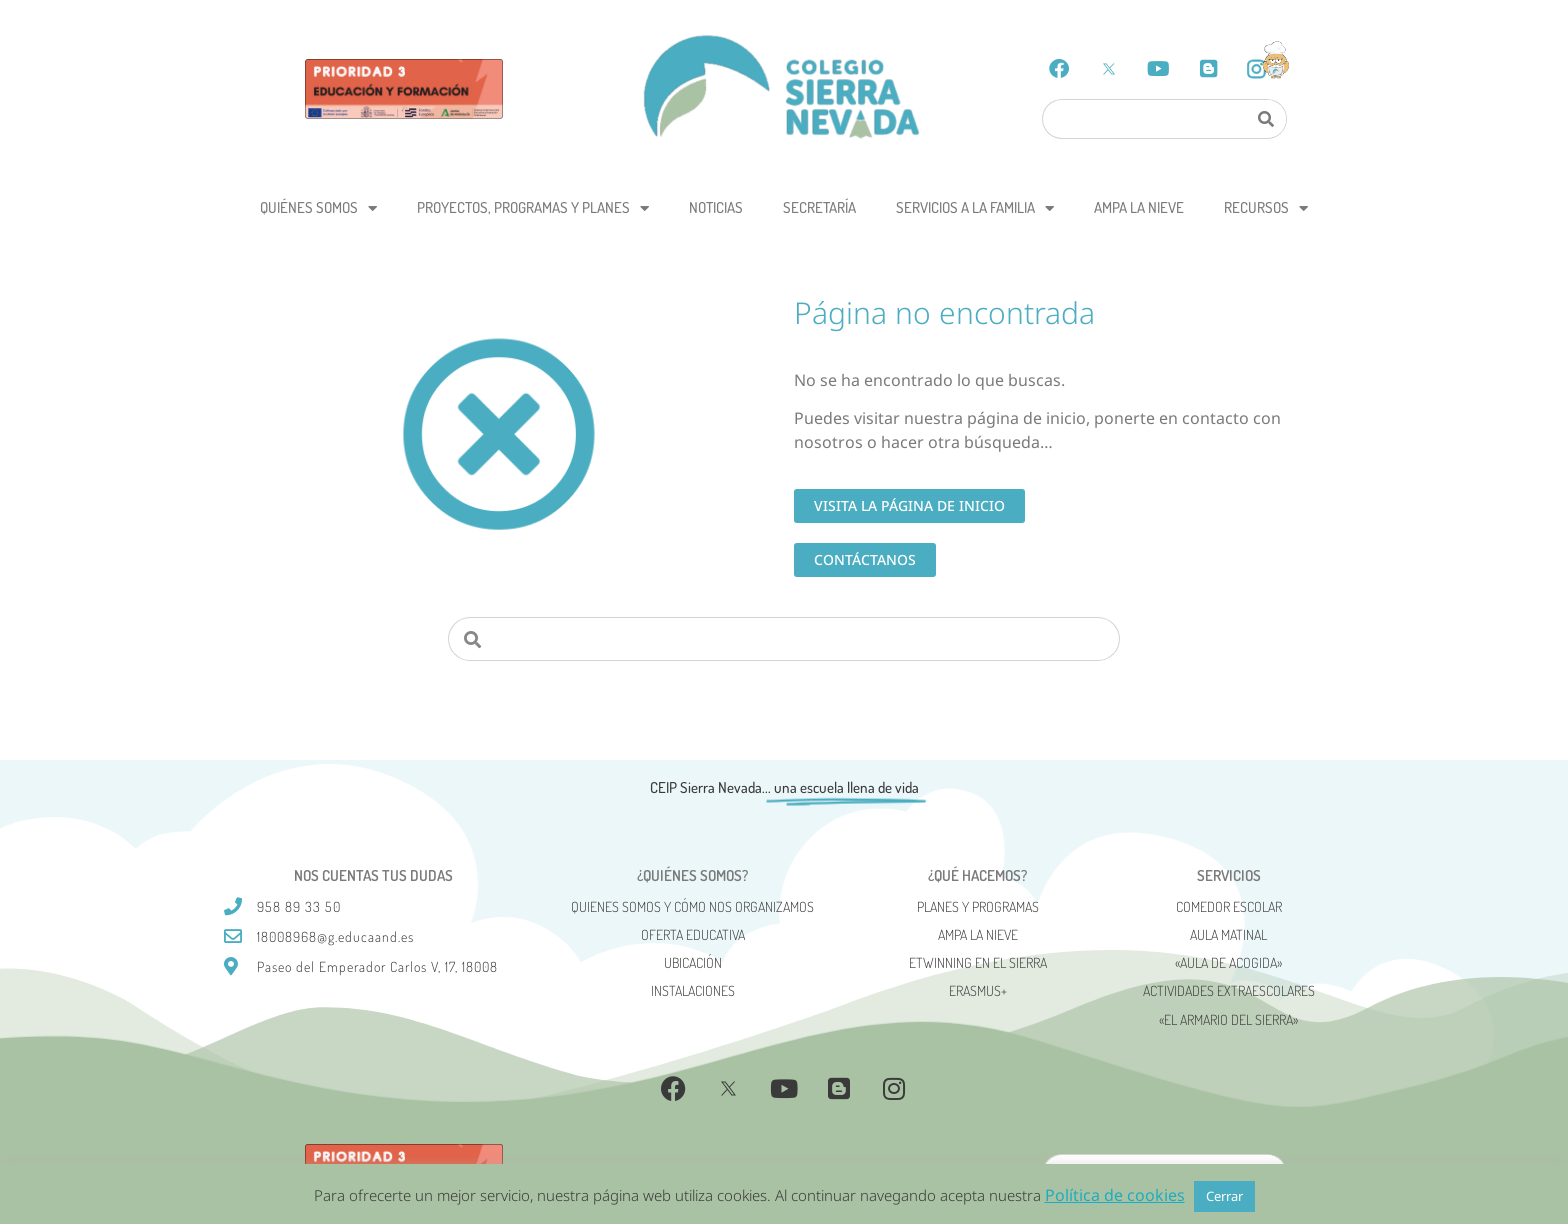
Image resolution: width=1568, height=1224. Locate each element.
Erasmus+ (978, 990)
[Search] (1265, 119)
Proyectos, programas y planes (533, 208)
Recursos (1266, 208)
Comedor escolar (1229, 906)
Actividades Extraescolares (1229, 990)
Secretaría (819, 207)
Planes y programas (978, 906)
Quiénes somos (318, 208)
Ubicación (693, 962)
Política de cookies (1115, 1195)
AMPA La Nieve (1139, 207)
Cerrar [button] (1224, 1196)
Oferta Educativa (693, 934)
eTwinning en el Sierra (978, 962)
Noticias (716, 207)
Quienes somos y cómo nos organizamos (692, 906)
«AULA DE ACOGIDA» (1228, 962)
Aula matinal (1228, 934)
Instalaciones (693, 990)
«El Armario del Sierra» (1228, 1019)
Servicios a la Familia (975, 208)
